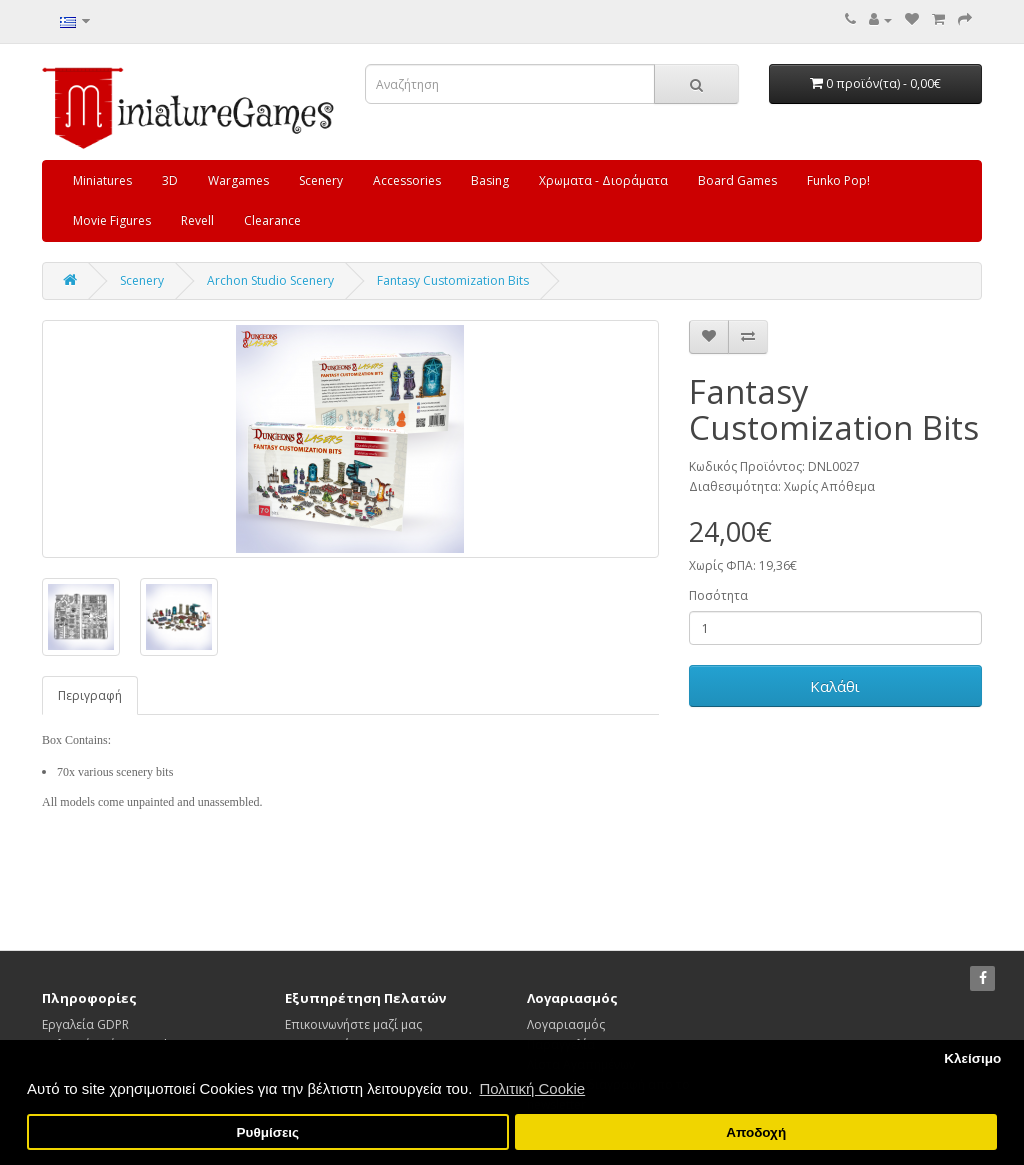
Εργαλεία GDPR (85, 1024)
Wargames (238, 180)
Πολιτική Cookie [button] (532, 1088)
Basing (490, 180)
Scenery (321, 180)
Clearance (272, 220)
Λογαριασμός (566, 1024)
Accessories (407, 180)
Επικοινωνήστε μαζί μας (353, 1024)
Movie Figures (112, 220)
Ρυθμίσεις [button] (268, 1132)
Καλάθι (835, 686)
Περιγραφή (90, 695)
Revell (197, 220)
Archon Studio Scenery (270, 280)
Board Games (737, 180)
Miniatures (102, 180)
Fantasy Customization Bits (453, 280)
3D (170, 180)
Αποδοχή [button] (756, 1132)
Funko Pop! (838, 180)
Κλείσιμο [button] (972, 1058)
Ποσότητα (718, 595)
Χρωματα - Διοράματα (603, 180)
